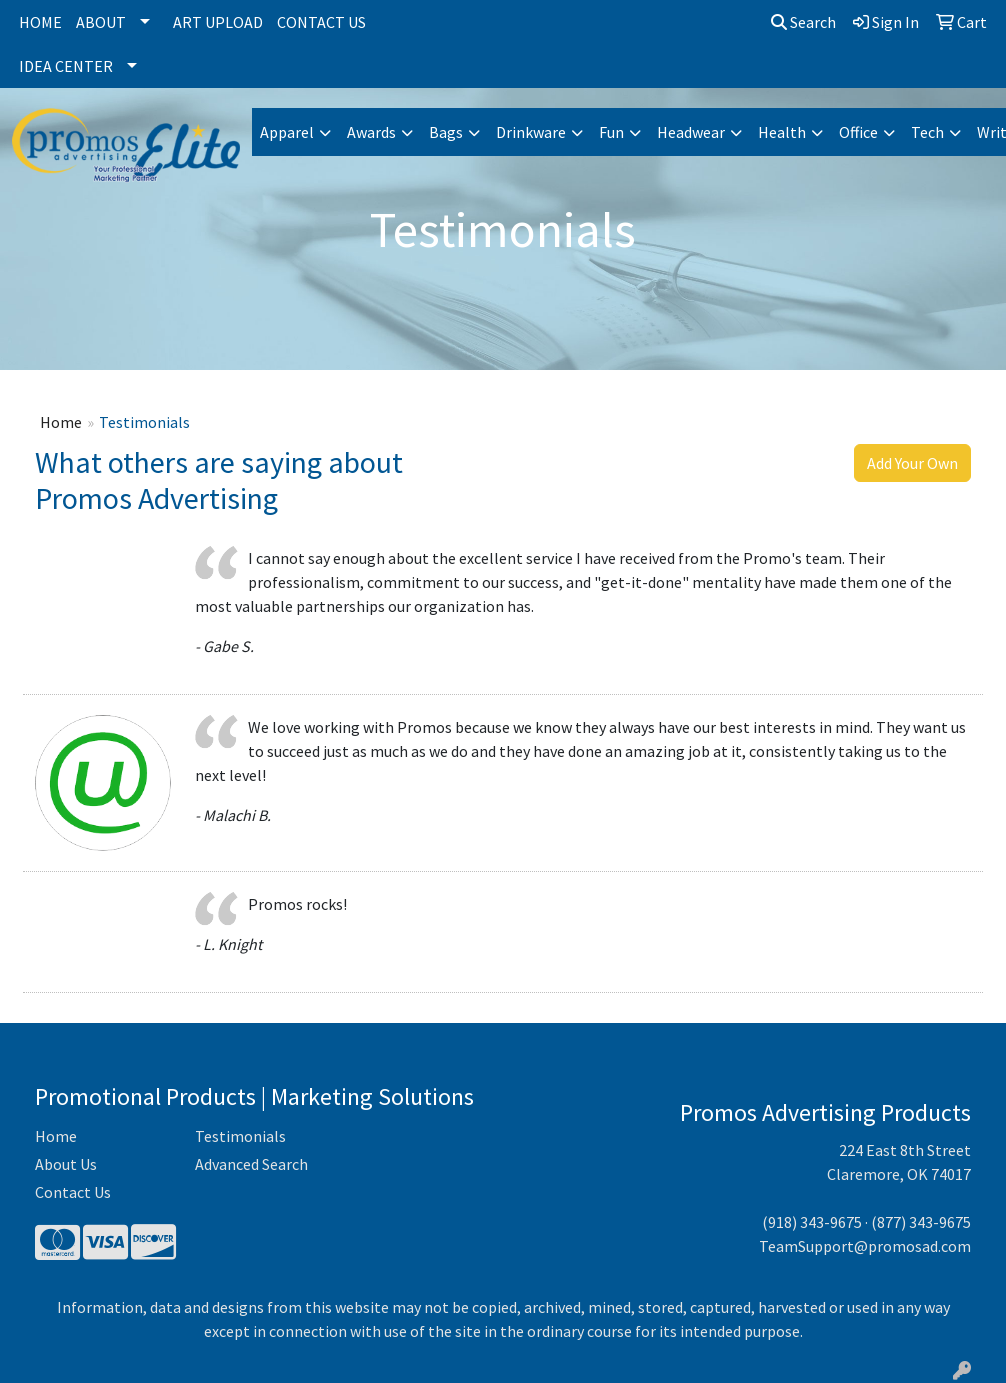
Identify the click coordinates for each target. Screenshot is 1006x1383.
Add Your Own (912, 463)
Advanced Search (251, 1164)
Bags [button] (446, 132)
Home (40, 22)
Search (803, 22)
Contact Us (321, 22)
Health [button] (782, 132)
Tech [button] (927, 132)
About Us (66, 1164)
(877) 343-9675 (921, 1222)
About (101, 22)
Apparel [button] (287, 132)
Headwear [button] (691, 132)
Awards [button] (371, 132)
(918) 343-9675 (812, 1222)
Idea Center (66, 66)
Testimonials (240, 1136)
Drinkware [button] (531, 132)
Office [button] (858, 132)
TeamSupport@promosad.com (865, 1246)
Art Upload (218, 22)
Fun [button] (611, 132)
